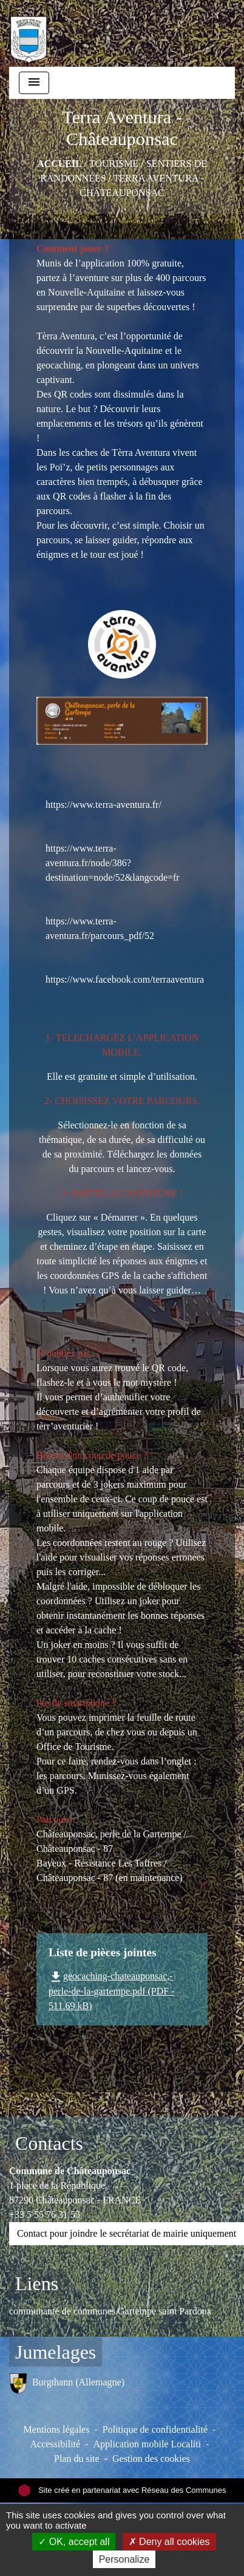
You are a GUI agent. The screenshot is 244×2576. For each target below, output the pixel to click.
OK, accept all (73, 2542)
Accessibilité (55, 2444)
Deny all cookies (169, 2542)
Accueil (59, 163)
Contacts (49, 2143)
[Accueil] (28, 33)
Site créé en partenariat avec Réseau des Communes (122, 2490)
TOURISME (114, 163)
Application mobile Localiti (147, 2444)
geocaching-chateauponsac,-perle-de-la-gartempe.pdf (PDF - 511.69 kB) (111, 1991)
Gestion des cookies (151, 2458)
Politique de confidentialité (155, 2429)
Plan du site (77, 2458)
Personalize (124, 2559)
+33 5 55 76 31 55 (44, 2214)
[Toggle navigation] (34, 83)
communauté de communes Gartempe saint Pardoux (110, 2311)
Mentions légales (57, 2429)
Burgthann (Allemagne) (66, 2383)
